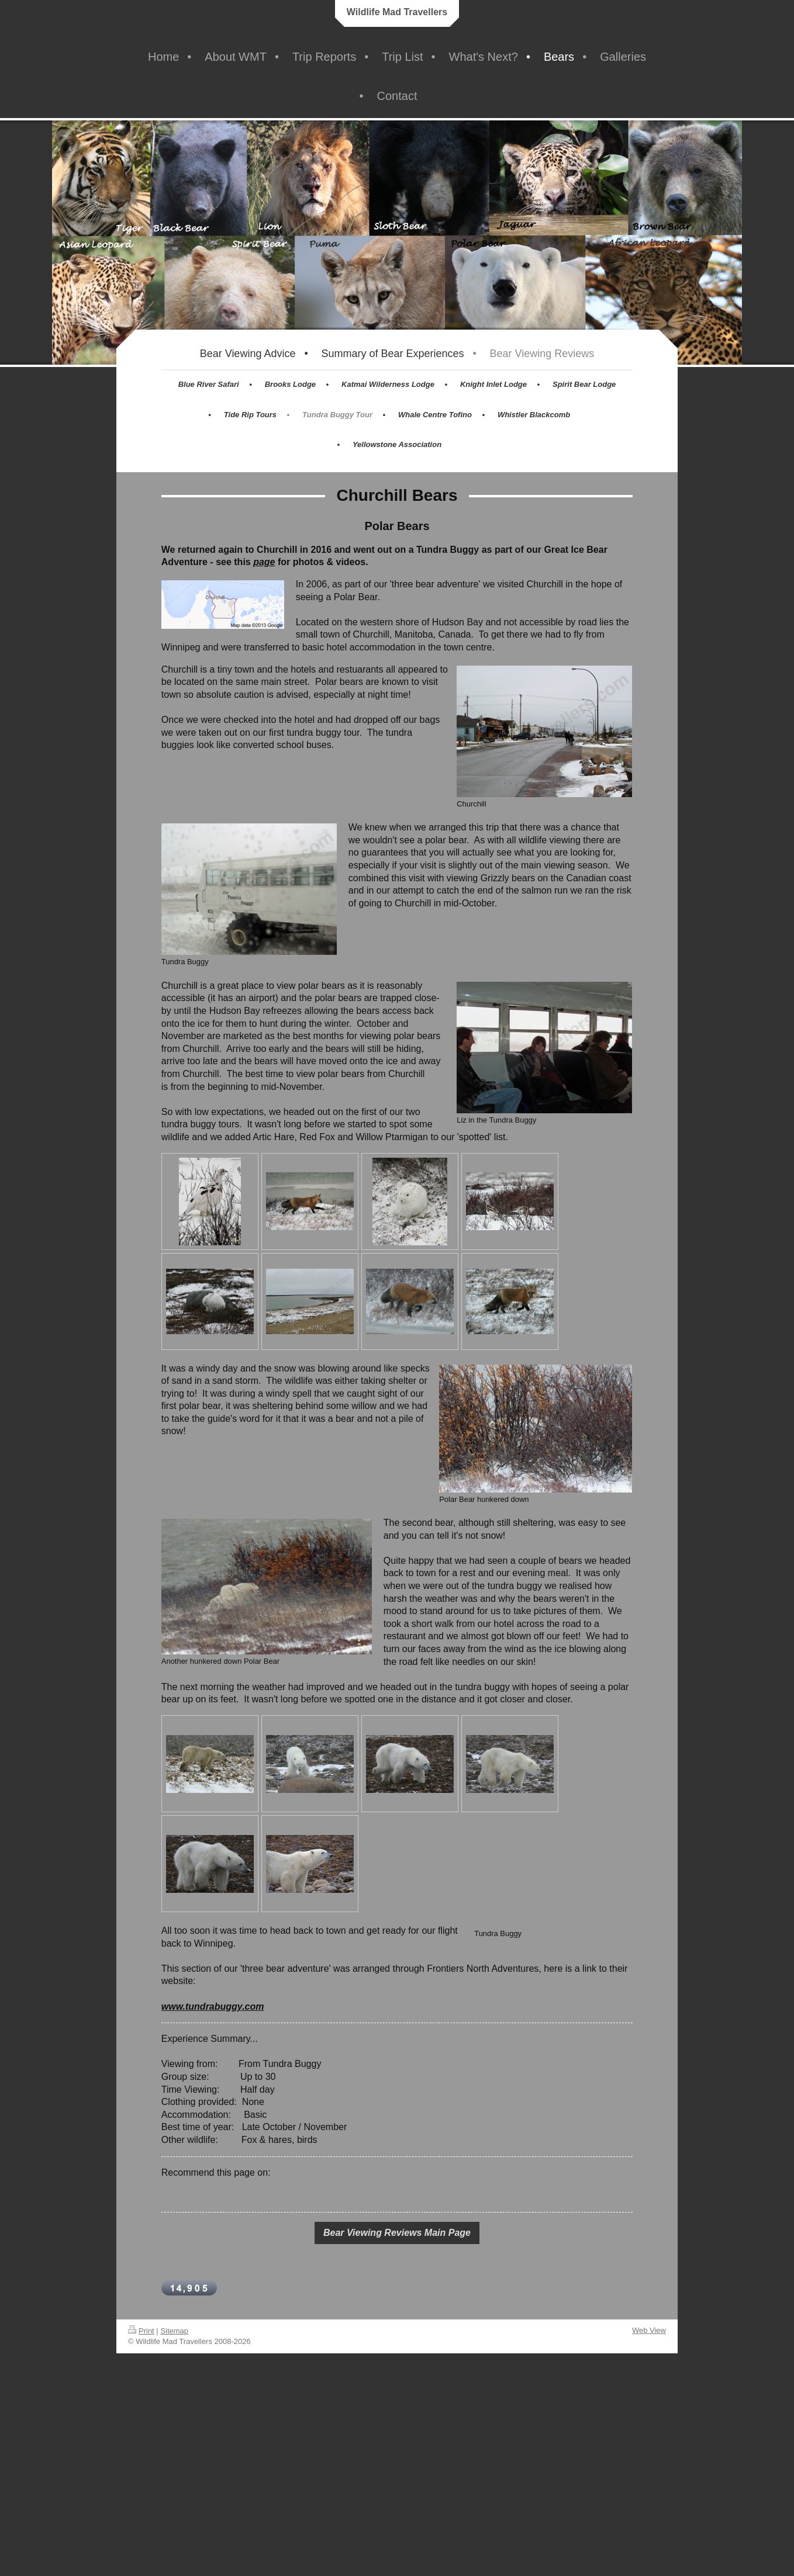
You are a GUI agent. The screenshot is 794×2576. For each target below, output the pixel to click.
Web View (649, 2330)
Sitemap (174, 2330)
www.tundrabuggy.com (212, 2006)
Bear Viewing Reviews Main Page (397, 2233)
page (264, 562)
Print (141, 2330)
